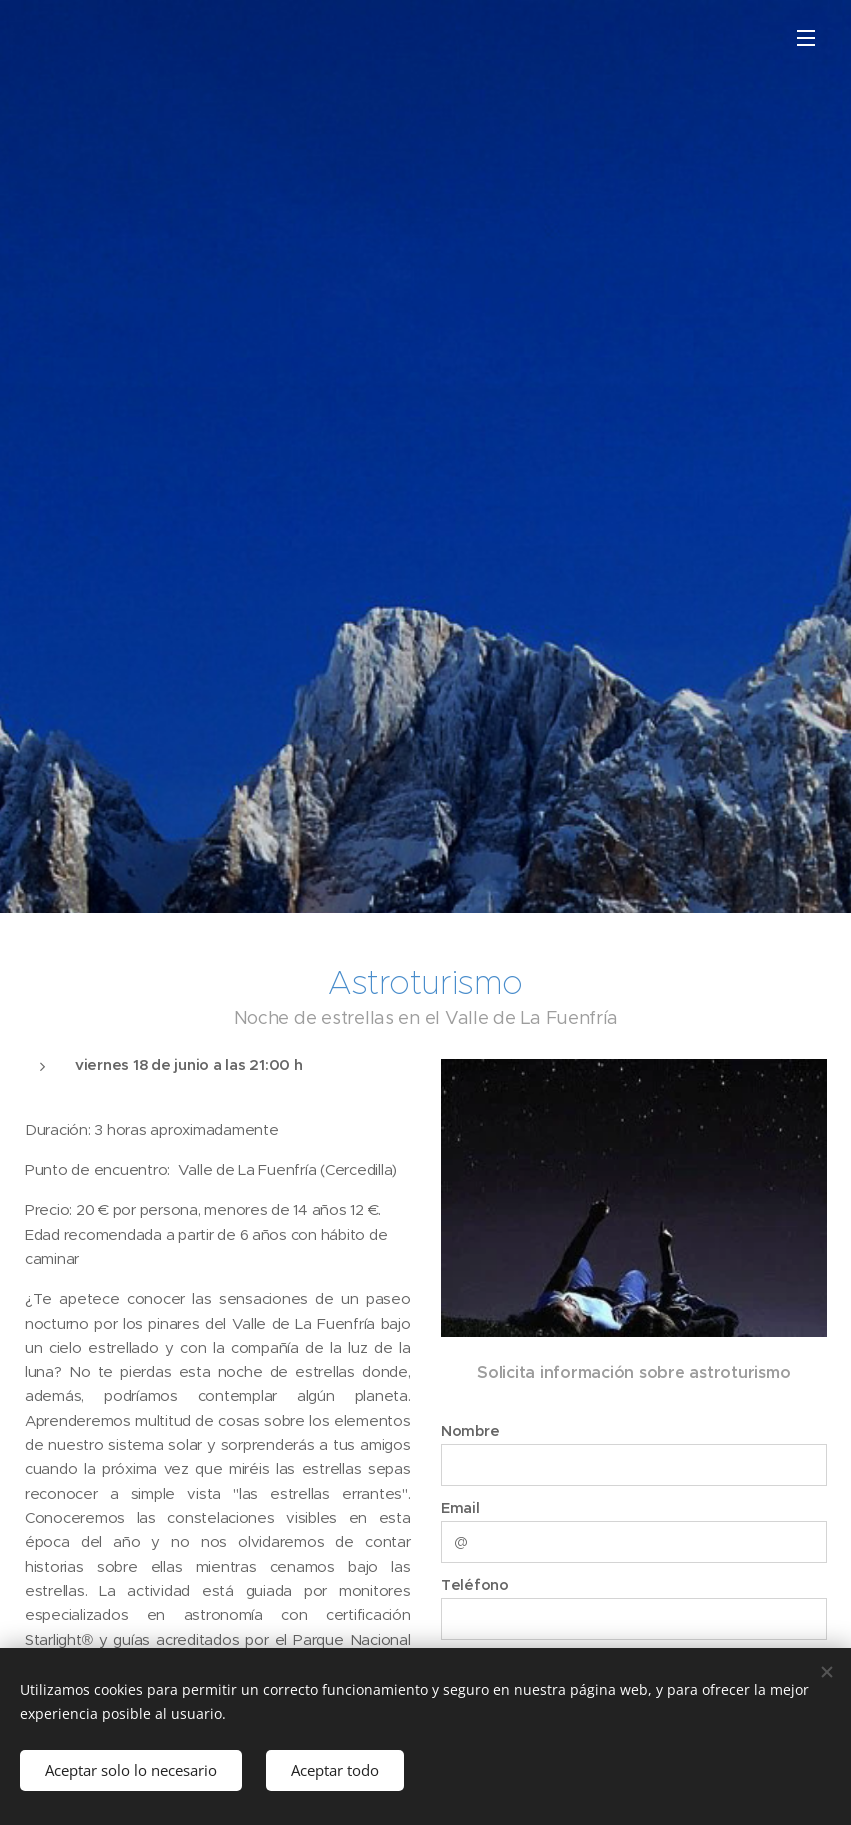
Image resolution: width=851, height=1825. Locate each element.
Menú (806, 38)
